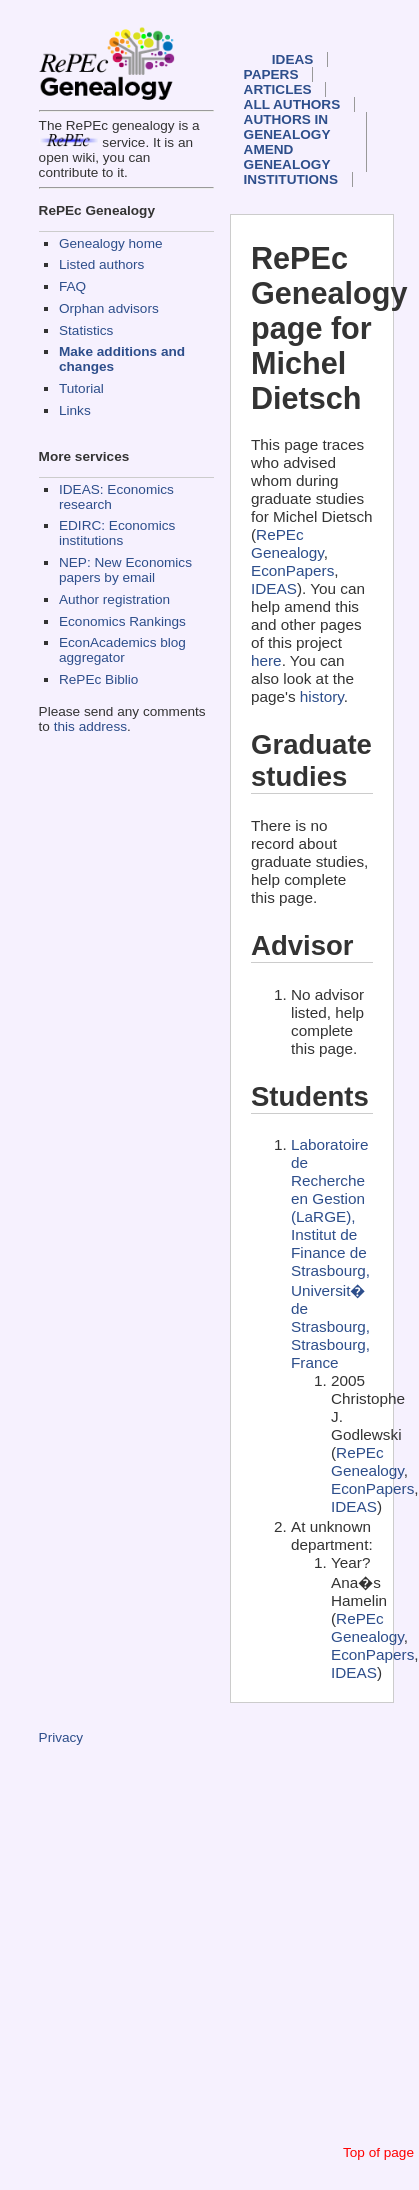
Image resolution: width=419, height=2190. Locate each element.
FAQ (72, 286)
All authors (292, 104)
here (266, 660)
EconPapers (292, 570)
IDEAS (293, 59)
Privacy (61, 1737)
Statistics (86, 330)
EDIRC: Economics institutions (117, 533)
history (322, 696)
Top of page (378, 2152)
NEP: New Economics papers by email (125, 570)
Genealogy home (111, 243)
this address (90, 726)
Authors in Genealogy (287, 127)
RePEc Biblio (98, 679)
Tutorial (81, 388)
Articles (278, 89)
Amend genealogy (287, 157)
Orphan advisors (109, 308)
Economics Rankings (122, 621)
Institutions (291, 179)
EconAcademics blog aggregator (122, 650)
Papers (271, 74)
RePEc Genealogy (287, 543)
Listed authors (101, 264)
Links (75, 410)
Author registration (114, 599)
